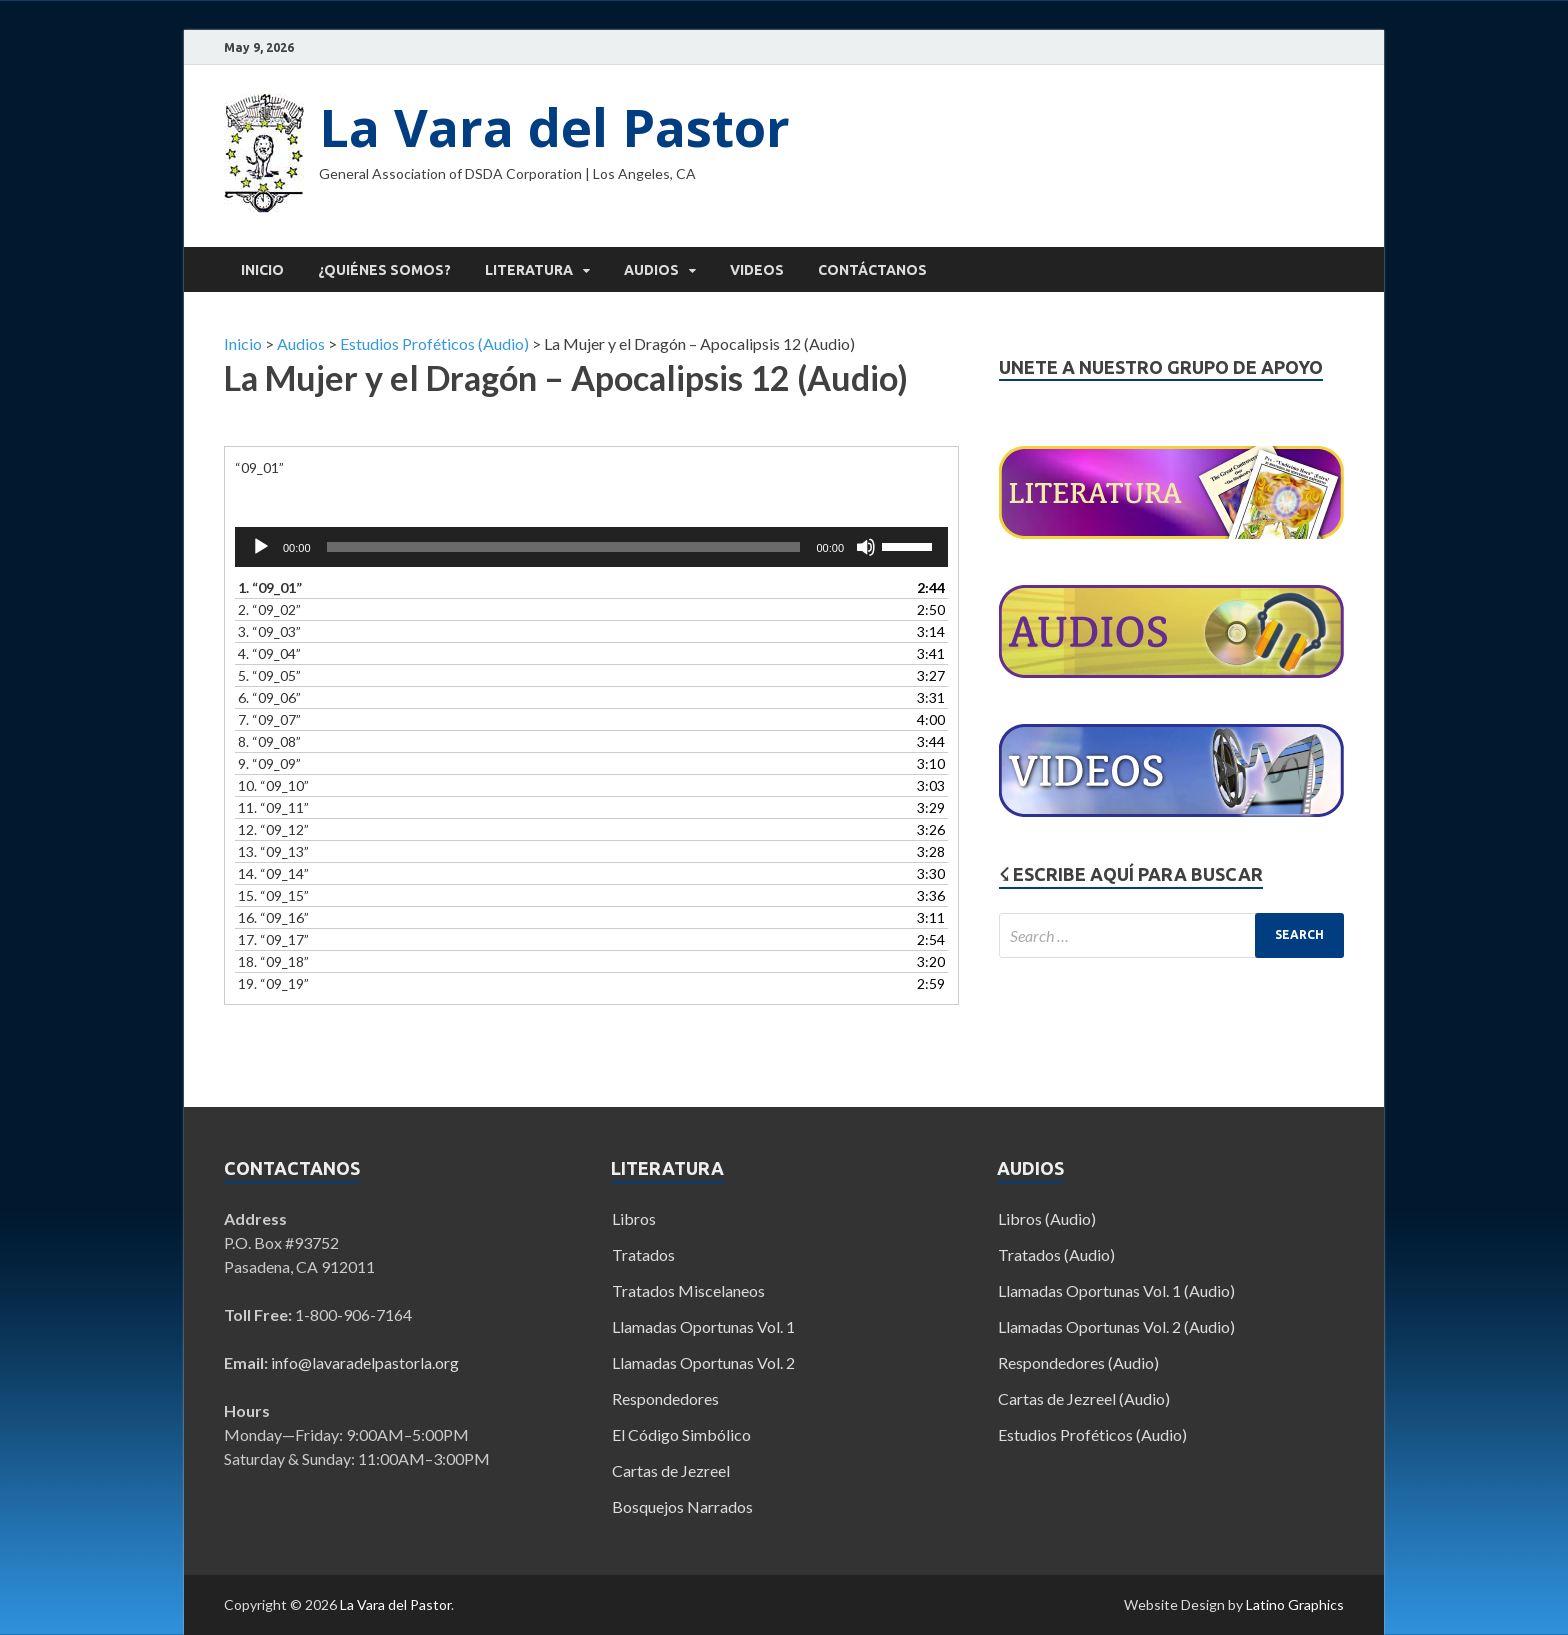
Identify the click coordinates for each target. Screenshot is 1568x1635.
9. (269, 763)
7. (269, 719)
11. (273, 807)
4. (269, 653)
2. (269, 609)
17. (273, 939)
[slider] (564, 547)
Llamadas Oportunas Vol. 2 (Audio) (1116, 1326)
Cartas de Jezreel (671, 1470)
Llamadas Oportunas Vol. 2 (703, 1362)
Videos (757, 270)
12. (273, 829)
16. (273, 917)
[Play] (261, 547)
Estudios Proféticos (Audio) (1092, 1434)
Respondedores (665, 1398)
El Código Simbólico (681, 1434)
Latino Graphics (1295, 1604)
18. (273, 961)
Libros (634, 1218)
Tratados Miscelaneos (688, 1290)
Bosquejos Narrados (682, 1506)
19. (273, 983)
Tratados (643, 1254)
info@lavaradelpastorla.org (365, 1362)
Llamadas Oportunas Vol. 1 (703, 1326)
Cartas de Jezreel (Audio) (1084, 1398)
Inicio (262, 270)
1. (270, 587)
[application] (591, 547)
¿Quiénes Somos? (384, 270)
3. (269, 631)
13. (273, 851)
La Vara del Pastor (554, 126)
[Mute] (866, 547)
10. (273, 785)
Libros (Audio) (1047, 1218)
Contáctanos (872, 270)
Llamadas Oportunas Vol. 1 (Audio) (1116, 1290)
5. (269, 675)
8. (269, 741)
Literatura (529, 270)
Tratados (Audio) (1056, 1254)
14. (273, 873)
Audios (651, 270)
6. (269, 697)
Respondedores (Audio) (1078, 1362)
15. (273, 895)
